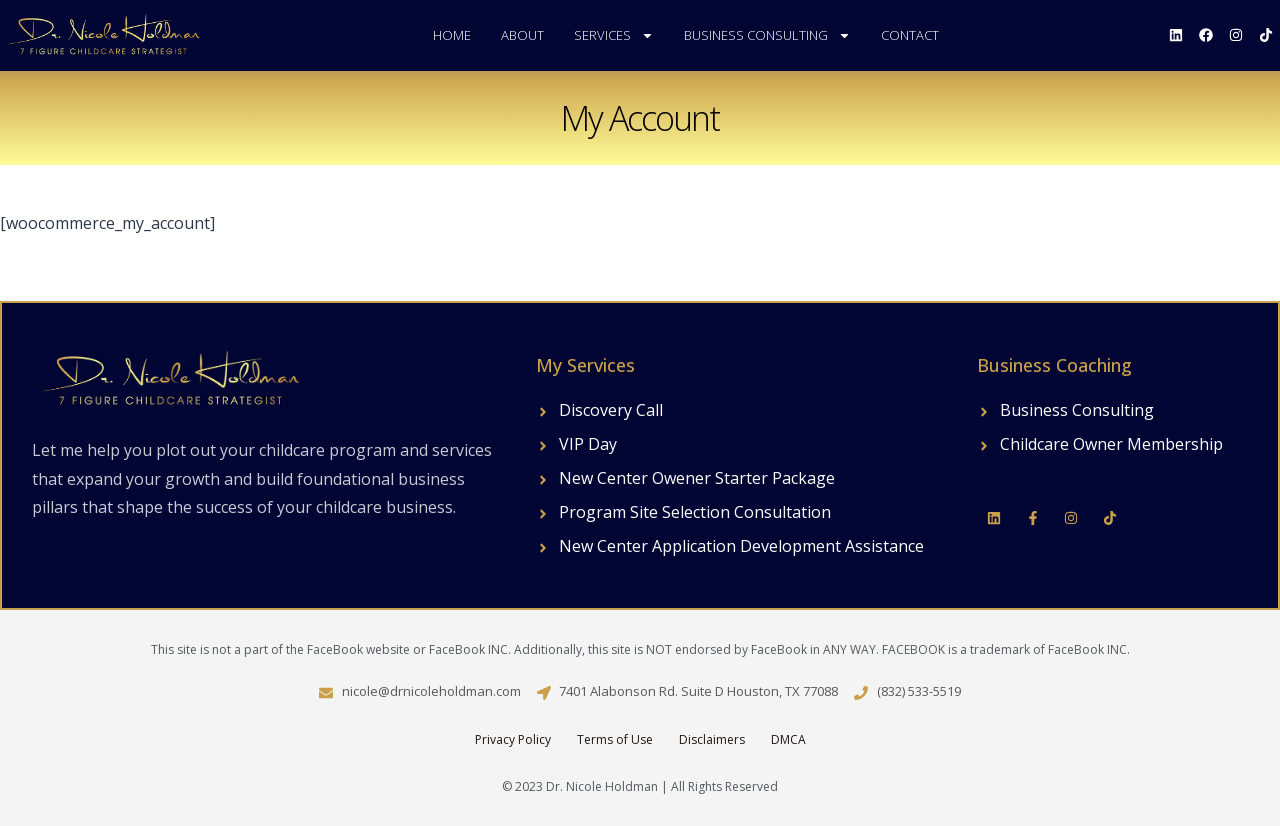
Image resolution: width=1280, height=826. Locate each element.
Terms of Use (615, 739)
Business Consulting (767, 35)
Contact (910, 35)
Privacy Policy (513, 739)
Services (614, 35)
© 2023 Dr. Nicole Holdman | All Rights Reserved (640, 786)
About (522, 35)
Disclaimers (712, 739)
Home (452, 35)
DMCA (788, 739)
